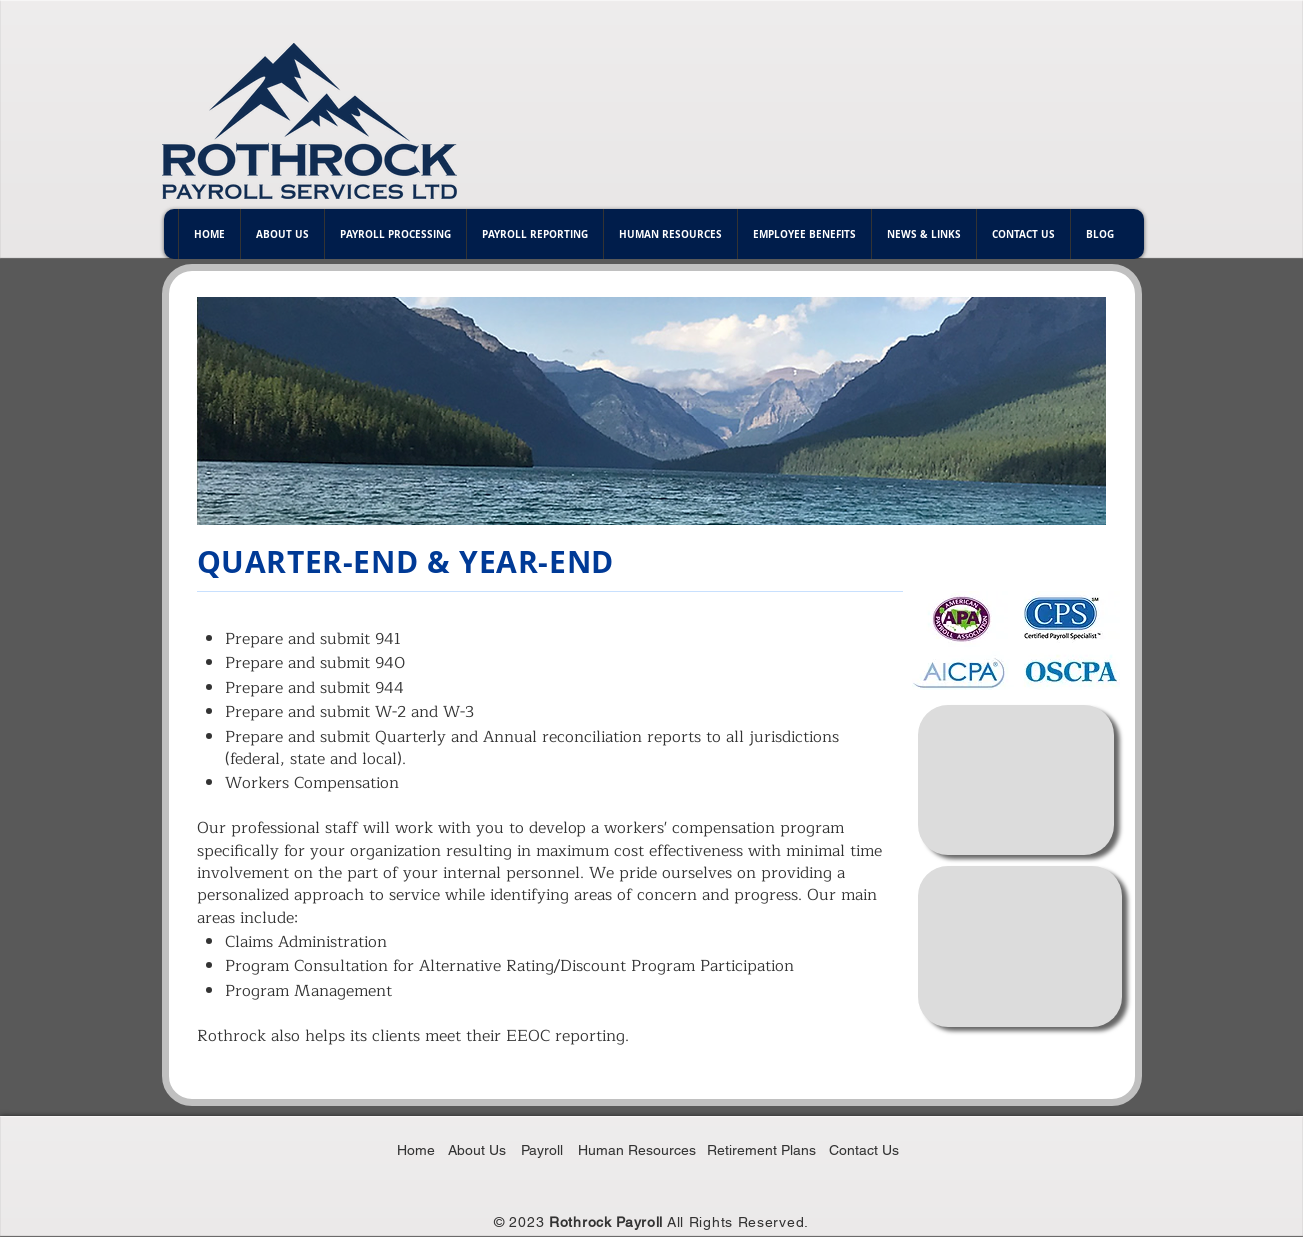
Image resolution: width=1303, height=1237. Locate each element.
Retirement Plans (761, 1150)
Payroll (542, 1150)
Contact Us (864, 1150)
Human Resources (637, 1150)
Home (416, 1150)
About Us (477, 1150)
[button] (282, 234)
